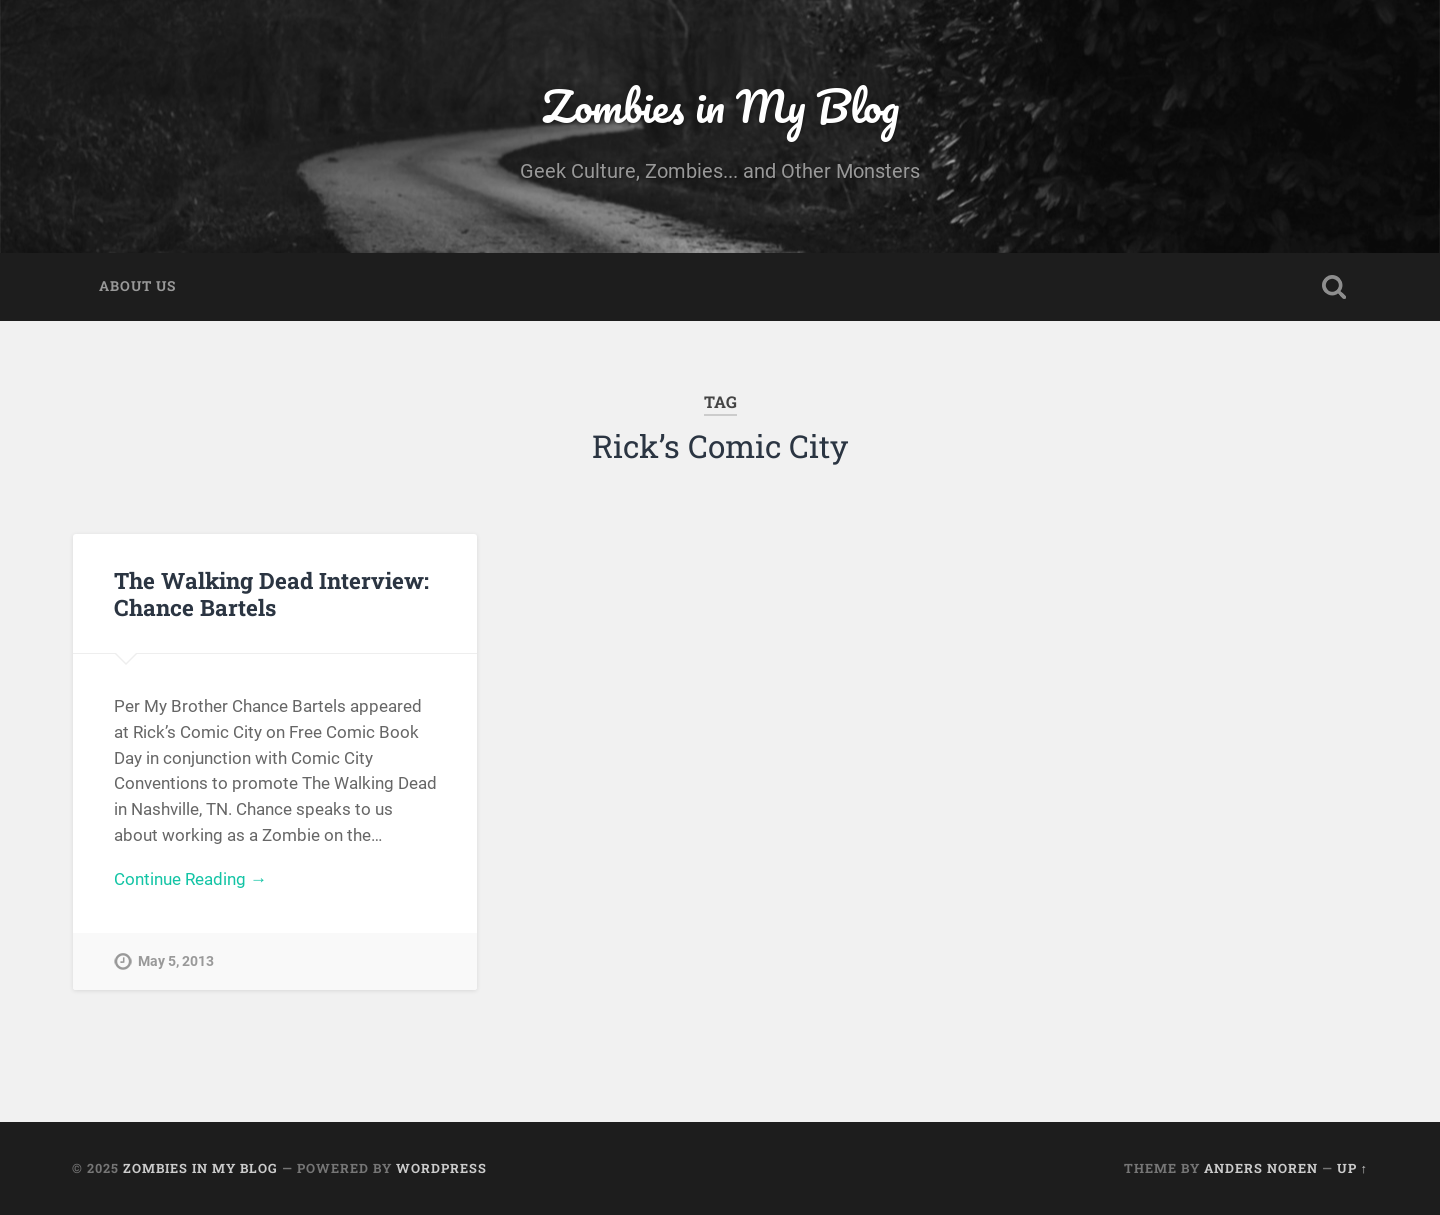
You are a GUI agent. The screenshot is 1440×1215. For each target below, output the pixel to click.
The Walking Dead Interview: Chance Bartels (271, 593)
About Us (137, 286)
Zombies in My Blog (720, 105)
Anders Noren (1261, 1168)
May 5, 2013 (176, 961)
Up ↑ (1352, 1168)
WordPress (441, 1168)
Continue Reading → (190, 879)
